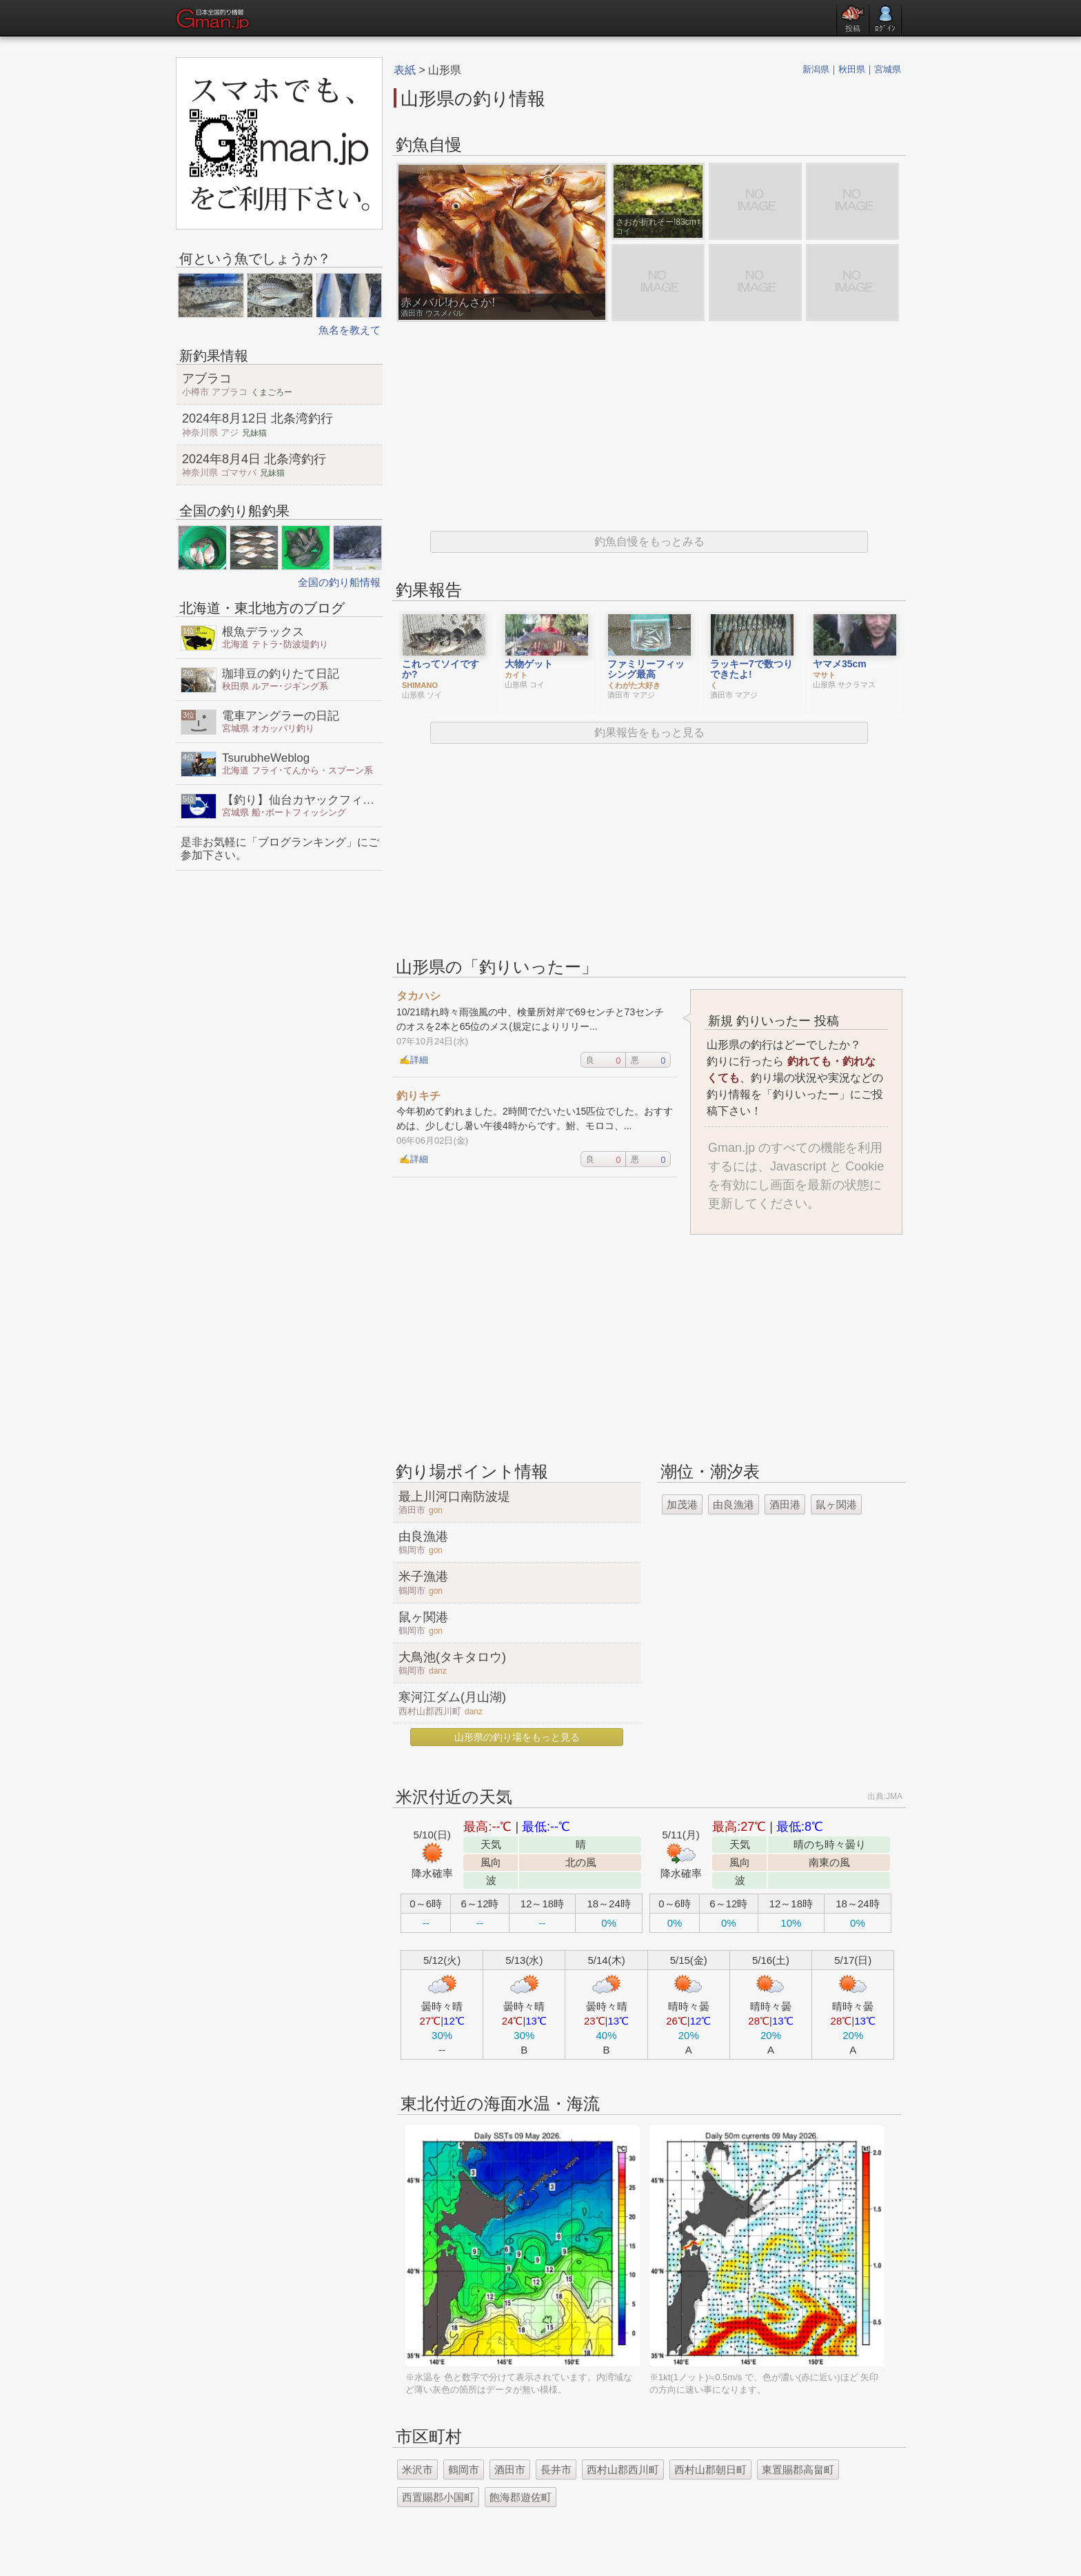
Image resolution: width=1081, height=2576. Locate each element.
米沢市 (417, 2469)
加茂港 (682, 1504)
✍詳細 (413, 1060)
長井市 (556, 2469)
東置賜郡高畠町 (798, 2469)
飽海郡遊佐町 (520, 2497)
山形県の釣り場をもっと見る (517, 1737)
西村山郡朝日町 (710, 2469)
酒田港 (784, 1504)
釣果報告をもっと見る (649, 732)
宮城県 (887, 69)
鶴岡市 (463, 2469)
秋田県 (851, 69)
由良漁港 (733, 1504)
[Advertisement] (649, 427)
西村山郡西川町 (623, 2469)
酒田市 (509, 2469)
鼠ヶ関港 (836, 1504)
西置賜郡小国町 (438, 2497)
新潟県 (815, 69)
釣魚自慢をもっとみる (649, 541)
